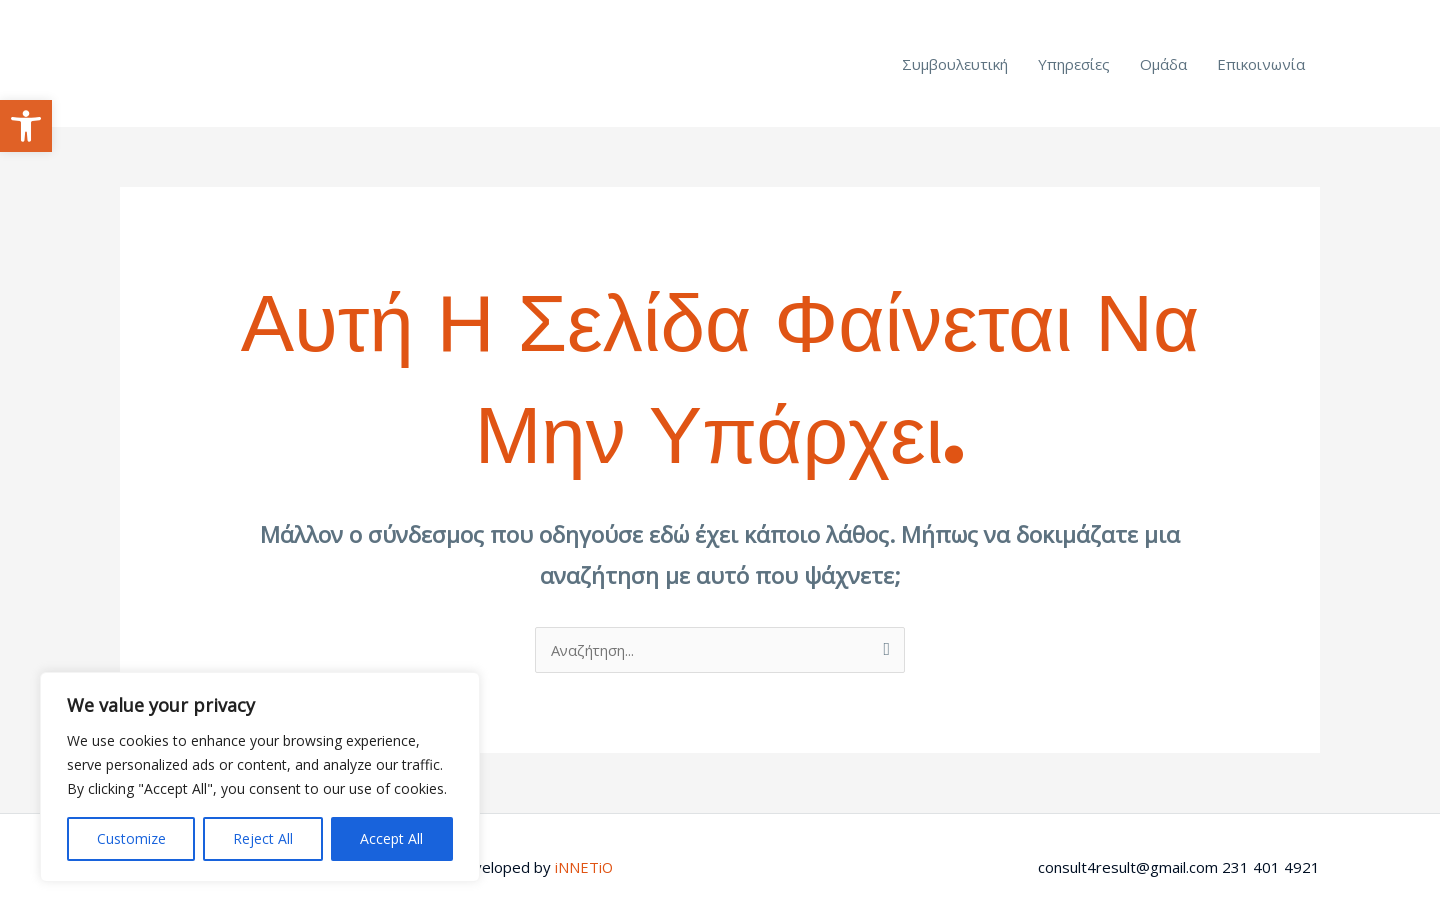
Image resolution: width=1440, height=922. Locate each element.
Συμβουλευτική (955, 64)
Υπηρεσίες (1074, 64)
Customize (131, 838)
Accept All (391, 838)
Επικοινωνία (1261, 64)
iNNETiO (584, 867)
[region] (260, 777)
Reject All (263, 838)
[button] (26, 126)
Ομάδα (1163, 64)
